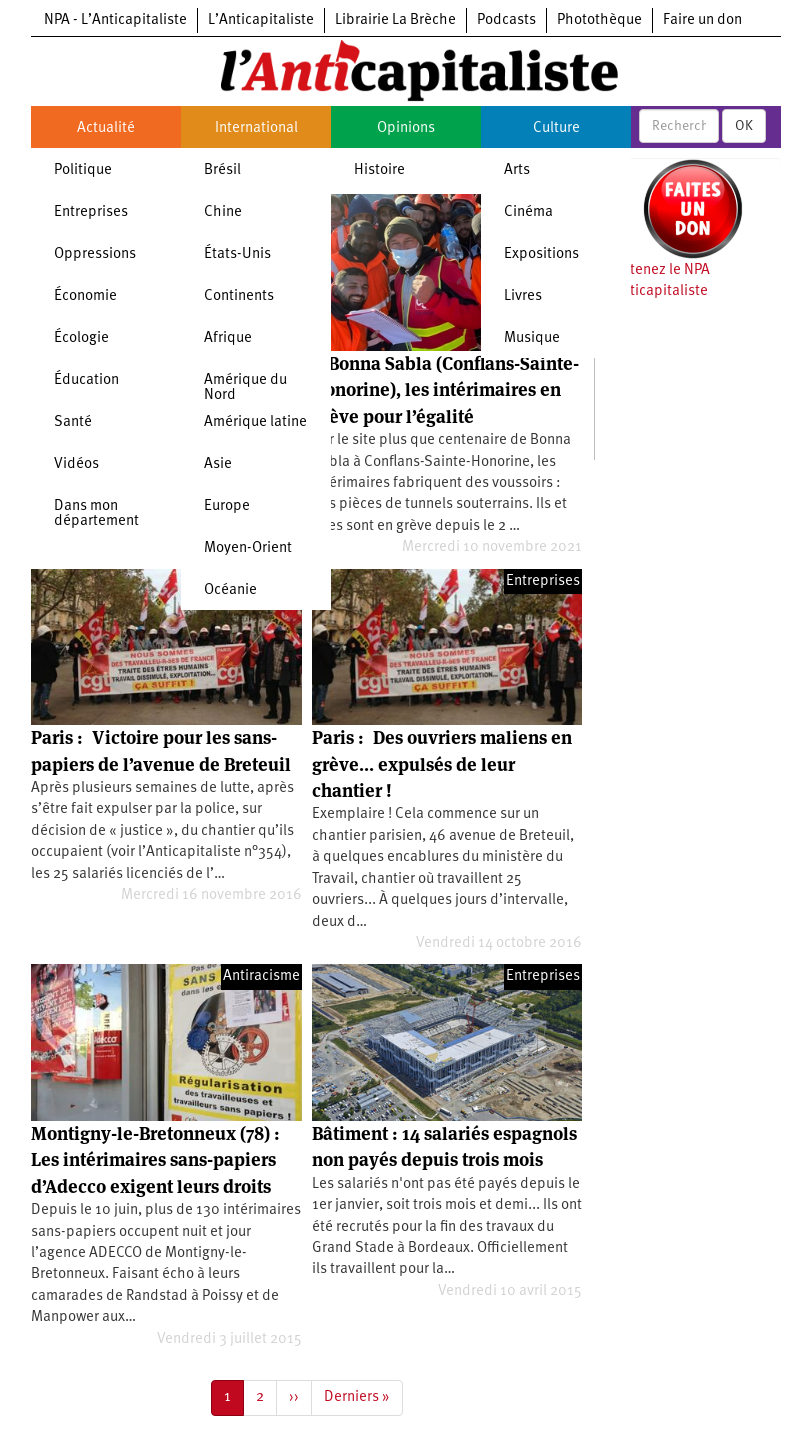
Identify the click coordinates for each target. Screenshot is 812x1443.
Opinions (406, 128)
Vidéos (76, 464)
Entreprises (91, 212)
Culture (556, 128)
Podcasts (506, 20)
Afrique (228, 338)
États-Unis (237, 254)
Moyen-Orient (248, 548)
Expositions (541, 254)
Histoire (379, 170)
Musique (532, 338)
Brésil (222, 170)
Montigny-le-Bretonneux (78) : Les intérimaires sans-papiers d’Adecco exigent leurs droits (155, 1160)
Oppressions (95, 254)
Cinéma (528, 212)
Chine (223, 212)
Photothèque (599, 20)
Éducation (86, 380)
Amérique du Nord (245, 388)
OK (744, 126)
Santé (73, 422)
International (256, 128)
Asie (218, 464)
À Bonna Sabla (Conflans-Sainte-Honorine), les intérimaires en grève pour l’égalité (445, 390)
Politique (83, 170)
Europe (227, 506)
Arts (517, 170)
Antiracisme (261, 976)
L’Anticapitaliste (261, 20)
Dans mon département (96, 514)
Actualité (106, 128)
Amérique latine (255, 422)
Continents (239, 296)
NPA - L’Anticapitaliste (115, 20)
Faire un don (702, 20)
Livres (523, 296)
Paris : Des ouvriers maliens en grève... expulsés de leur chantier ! (442, 764)
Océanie (230, 590)
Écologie (81, 338)
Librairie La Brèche (395, 20)
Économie (85, 296)
